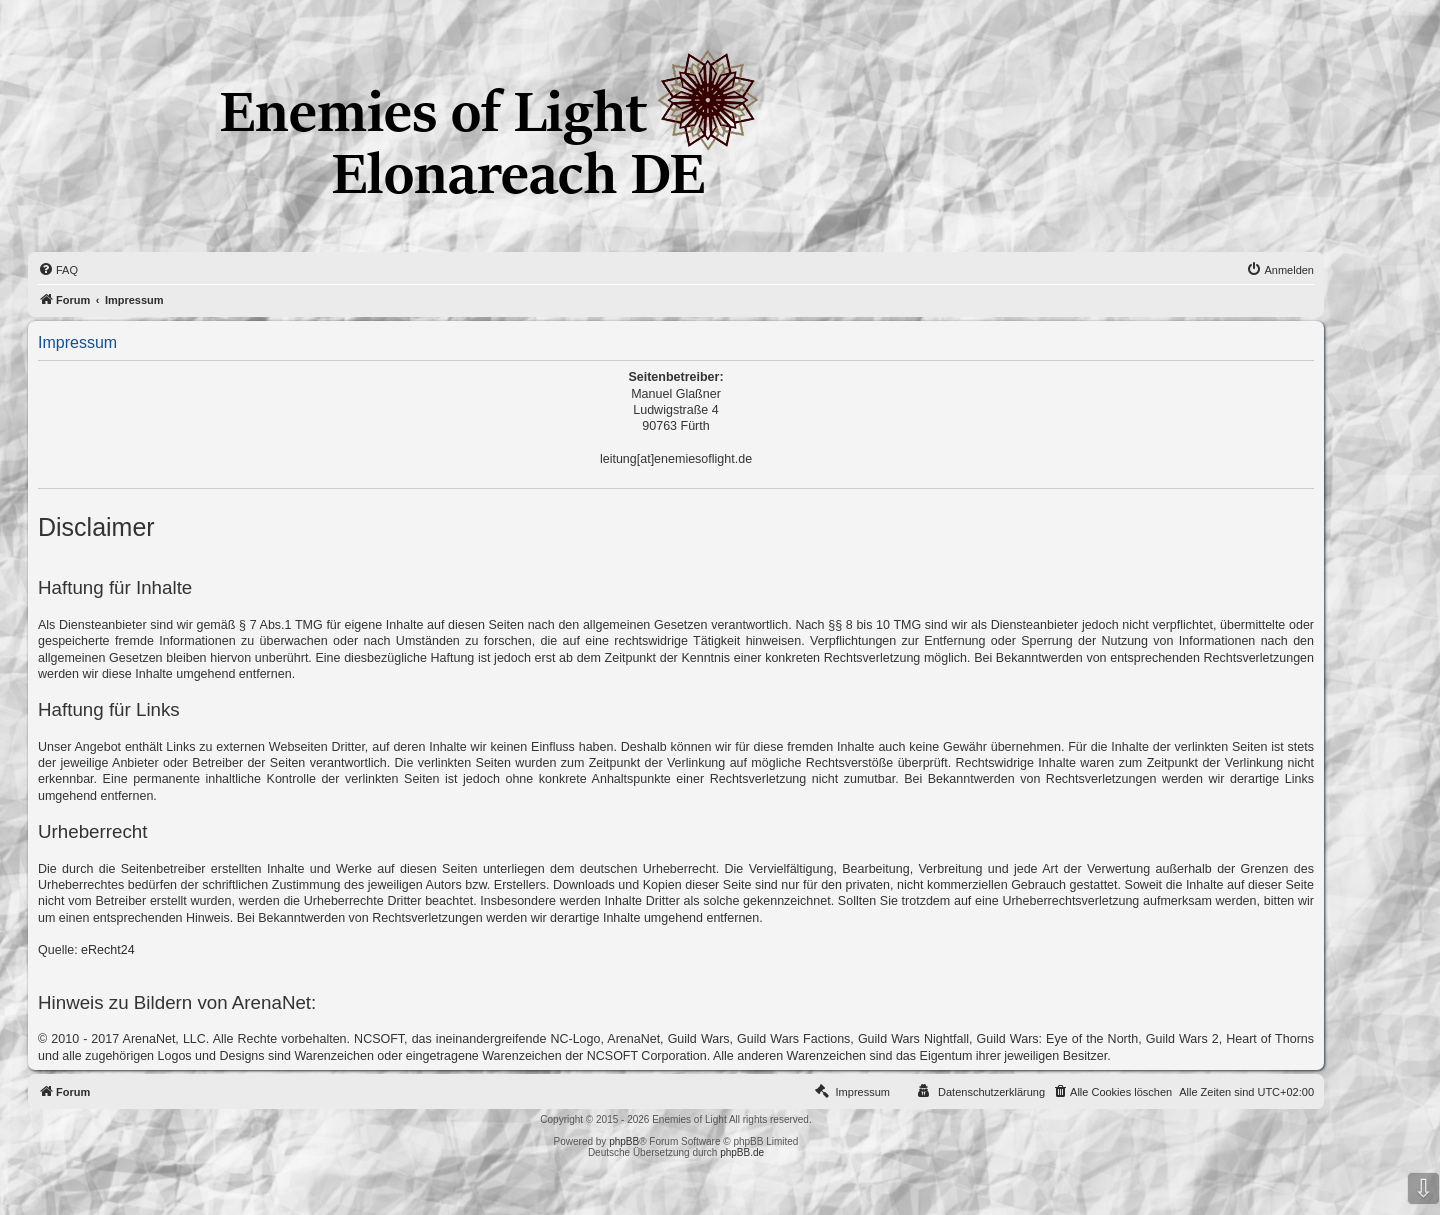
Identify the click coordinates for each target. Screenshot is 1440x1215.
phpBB (624, 1141)
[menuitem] (58, 270)
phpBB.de (742, 1152)
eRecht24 (108, 950)
